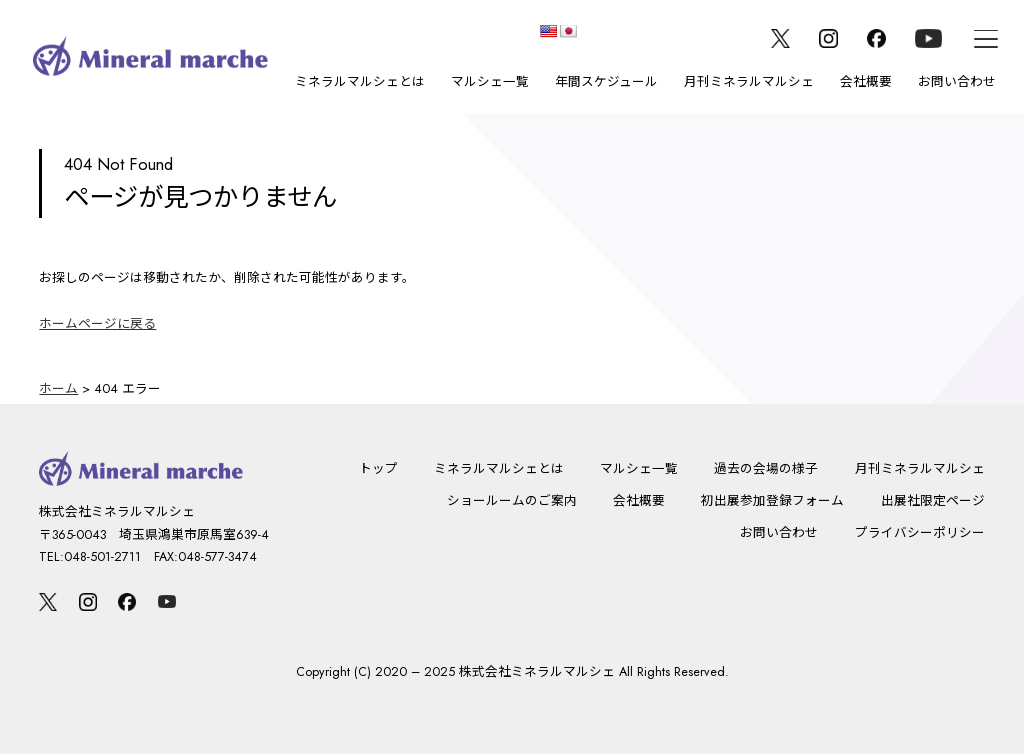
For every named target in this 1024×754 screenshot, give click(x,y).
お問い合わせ (957, 82)
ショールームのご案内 (512, 501)
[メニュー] (986, 39)
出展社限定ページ (933, 501)
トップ (378, 469)
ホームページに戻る (97, 324)
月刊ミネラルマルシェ (749, 82)
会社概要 (866, 82)
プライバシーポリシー (920, 533)
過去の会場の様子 (766, 469)
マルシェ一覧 (490, 82)
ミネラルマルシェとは (360, 82)
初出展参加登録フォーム (772, 501)
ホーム (58, 389)
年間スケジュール (606, 82)
